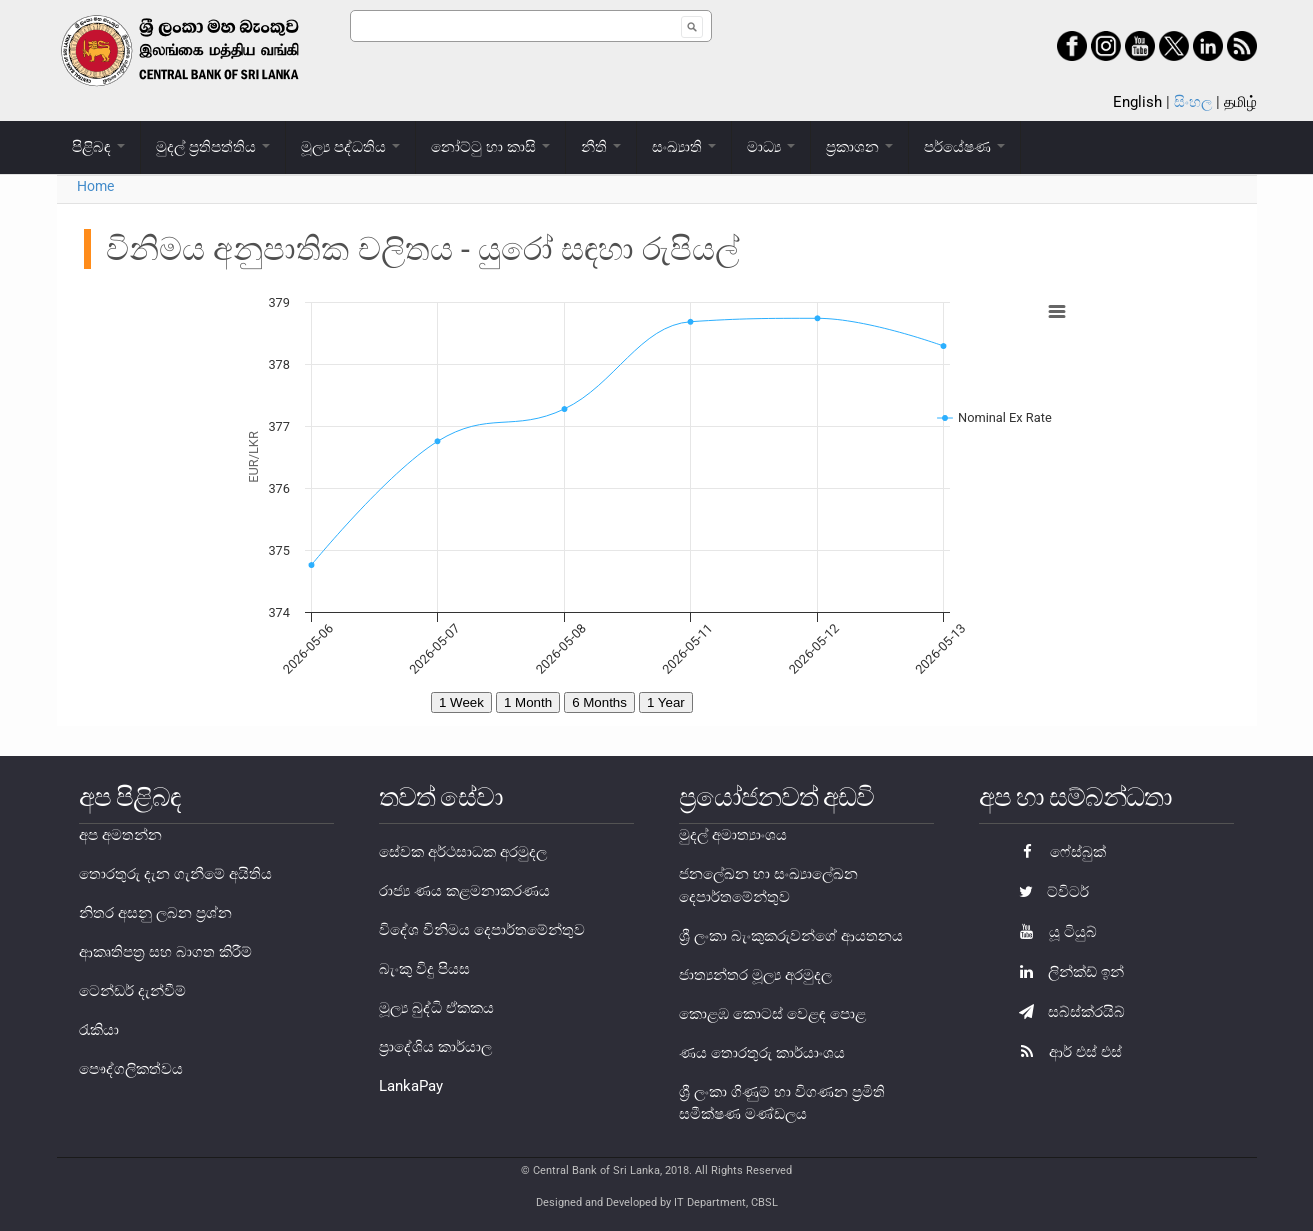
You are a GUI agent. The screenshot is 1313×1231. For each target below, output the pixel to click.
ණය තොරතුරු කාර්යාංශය (762, 1053)
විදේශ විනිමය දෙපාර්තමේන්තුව (482, 930)
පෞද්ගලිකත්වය (131, 1069)
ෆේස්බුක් (1057, 852)
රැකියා (99, 1030)
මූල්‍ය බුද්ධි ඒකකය (436, 1008)
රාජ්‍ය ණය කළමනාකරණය (464, 891)
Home (95, 186)
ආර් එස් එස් (1065, 1052)
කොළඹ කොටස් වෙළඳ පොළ (772, 1014)
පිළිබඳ (98, 147)
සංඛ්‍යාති (684, 147)
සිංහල (1193, 102)
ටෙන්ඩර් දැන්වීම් (132, 991)
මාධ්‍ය (771, 147)
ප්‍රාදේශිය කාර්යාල (435, 1047)
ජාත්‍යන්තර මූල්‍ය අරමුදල (755, 975)
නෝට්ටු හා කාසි (490, 147)
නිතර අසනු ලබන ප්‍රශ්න (155, 913)
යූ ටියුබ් (1053, 932)
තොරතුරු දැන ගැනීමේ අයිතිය (175, 874)
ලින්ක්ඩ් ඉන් (1066, 972)
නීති (601, 147)
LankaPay (411, 1086)
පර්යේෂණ (964, 147)
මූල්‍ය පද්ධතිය (350, 147)
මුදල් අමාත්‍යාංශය (733, 835)
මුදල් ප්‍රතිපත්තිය (213, 147)
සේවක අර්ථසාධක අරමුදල (463, 852)
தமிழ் (1240, 102)
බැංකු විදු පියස (424, 969)
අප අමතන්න (120, 835)
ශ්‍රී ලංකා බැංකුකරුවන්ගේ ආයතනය (791, 936)
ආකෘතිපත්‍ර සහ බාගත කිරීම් (165, 952)
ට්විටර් (1049, 892)
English (1137, 102)
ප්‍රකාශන (859, 147)
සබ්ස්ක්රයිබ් (1067, 1012)
